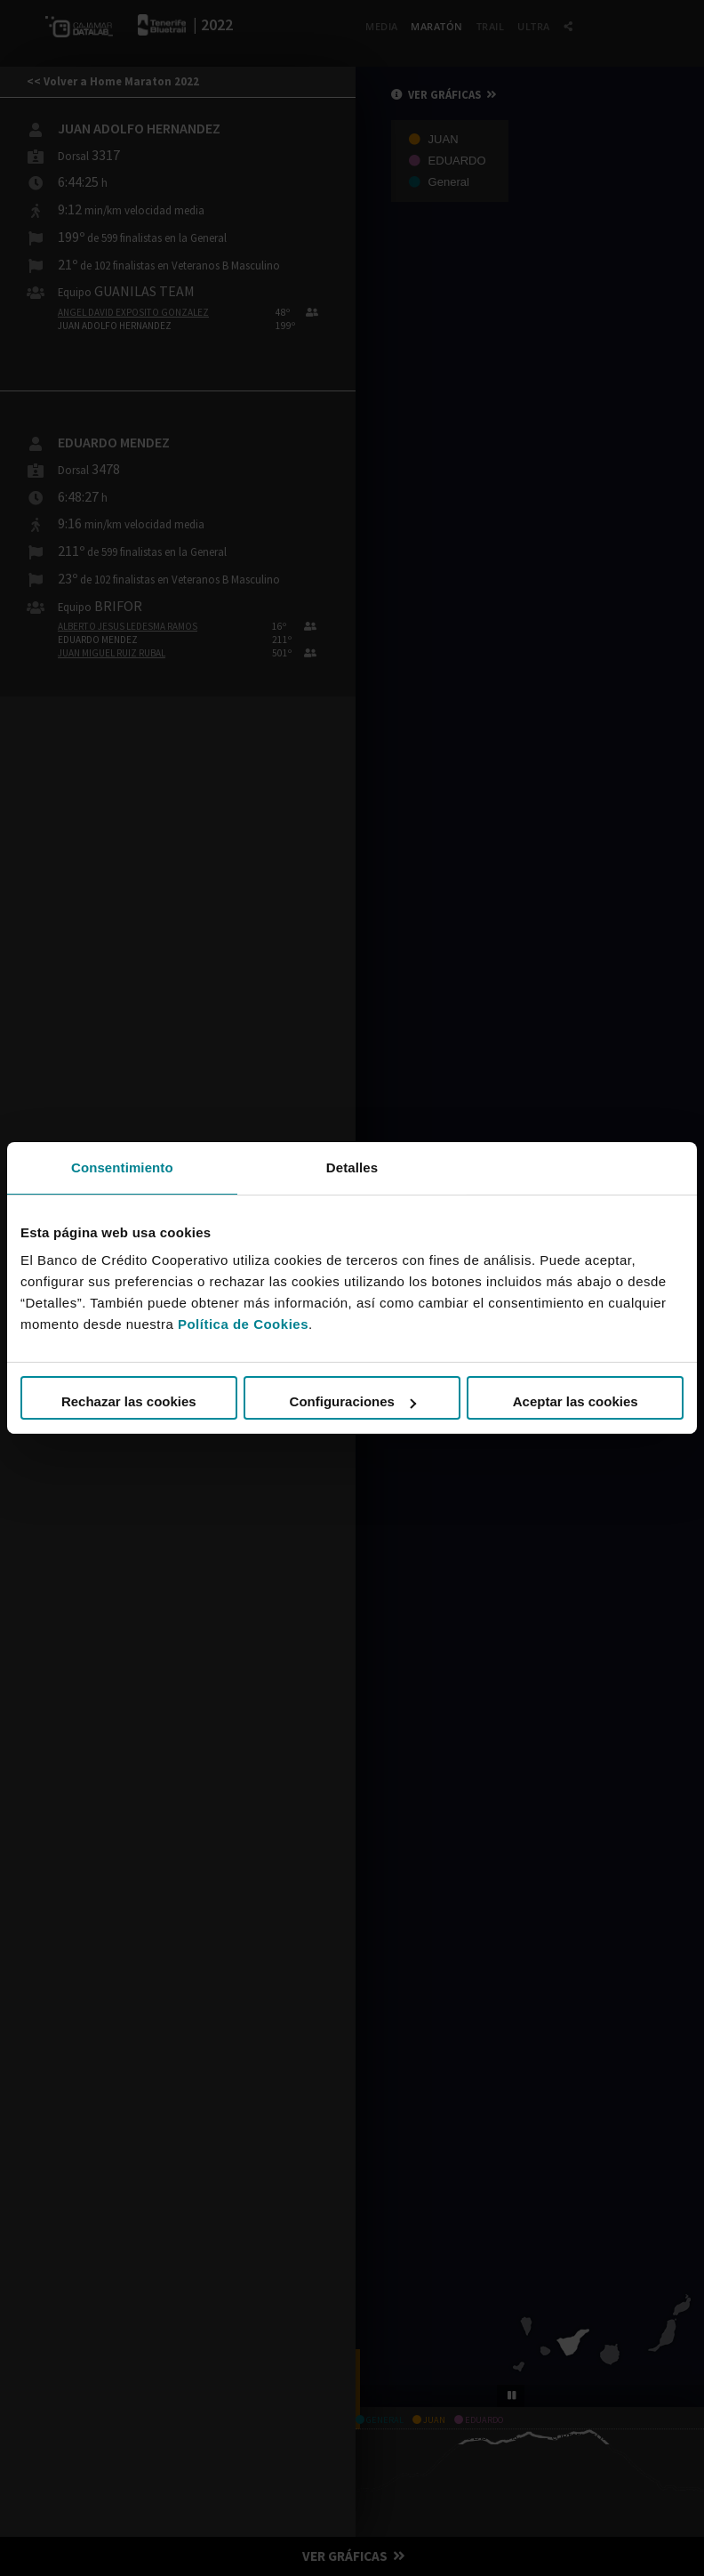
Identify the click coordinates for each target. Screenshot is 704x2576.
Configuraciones (353, 1401)
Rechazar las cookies (128, 1401)
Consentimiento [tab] (122, 1167)
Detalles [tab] (352, 1167)
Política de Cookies (243, 1324)
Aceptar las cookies (575, 1401)
